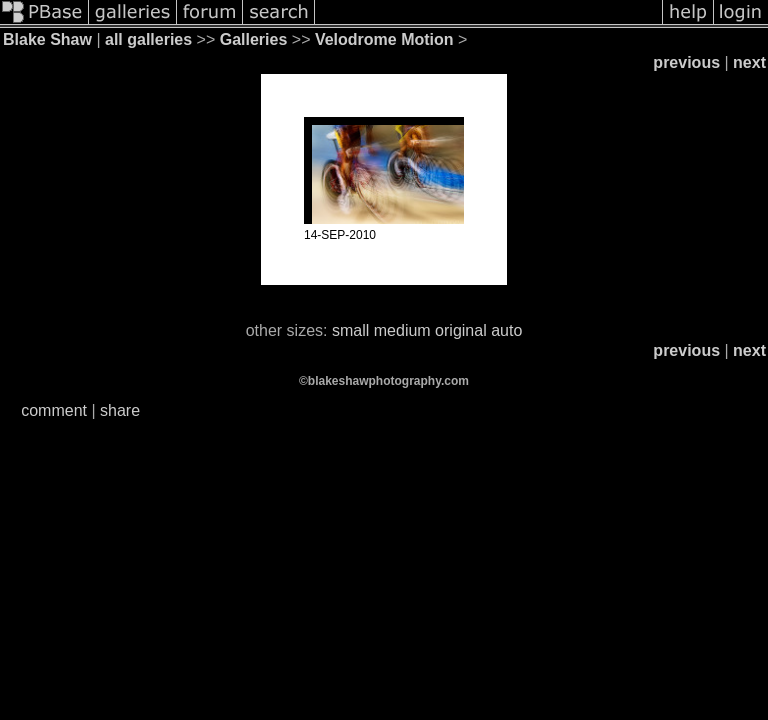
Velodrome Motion (384, 39)
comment (54, 410)
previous (686, 62)
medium (402, 330)
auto (506, 330)
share (120, 410)
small (350, 330)
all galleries (148, 39)
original (461, 330)
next (749, 62)
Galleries (254, 39)
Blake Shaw (47, 39)
